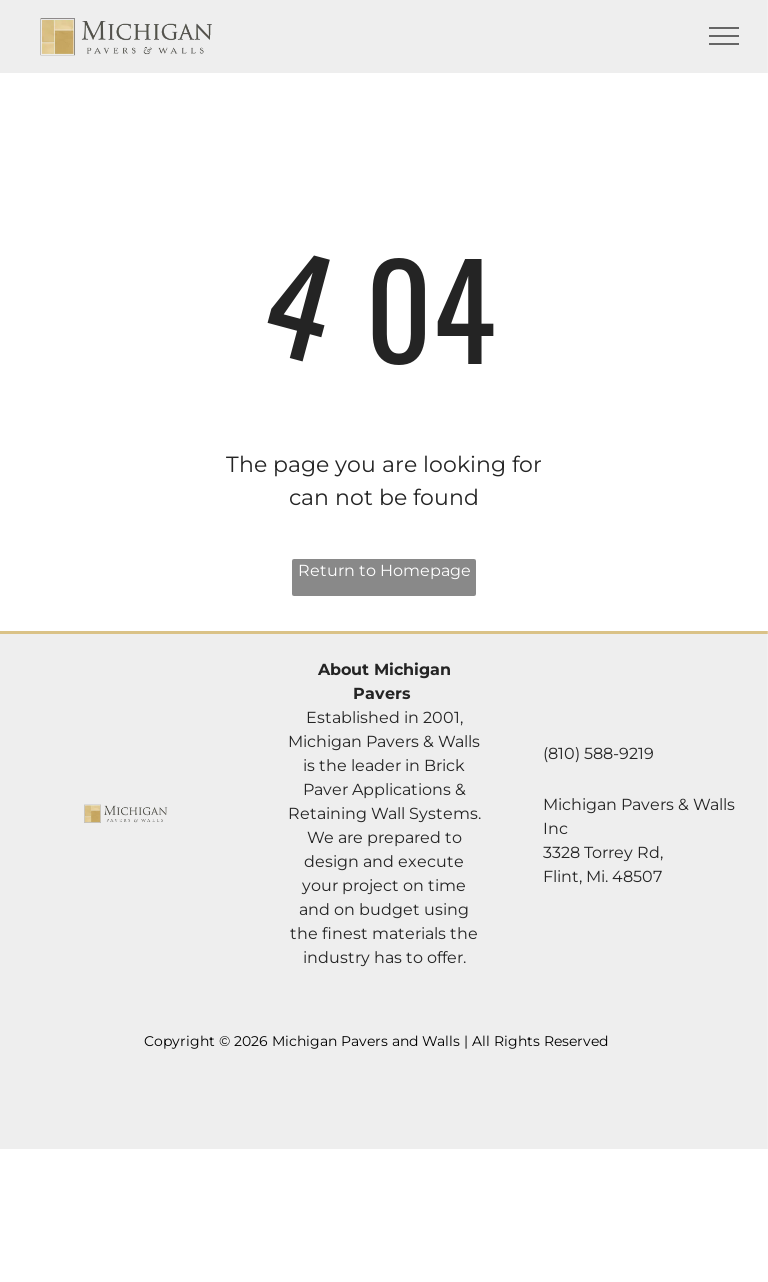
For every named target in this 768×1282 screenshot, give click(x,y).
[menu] (724, 36)
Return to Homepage (384, 570)
